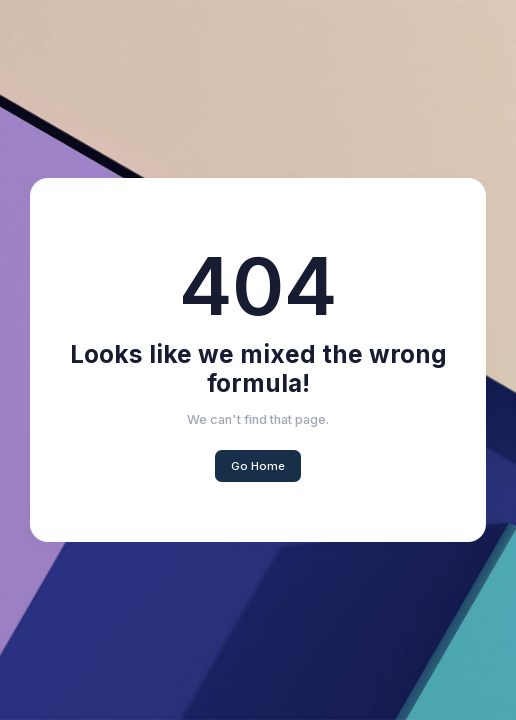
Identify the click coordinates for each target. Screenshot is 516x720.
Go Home (258, 466)
